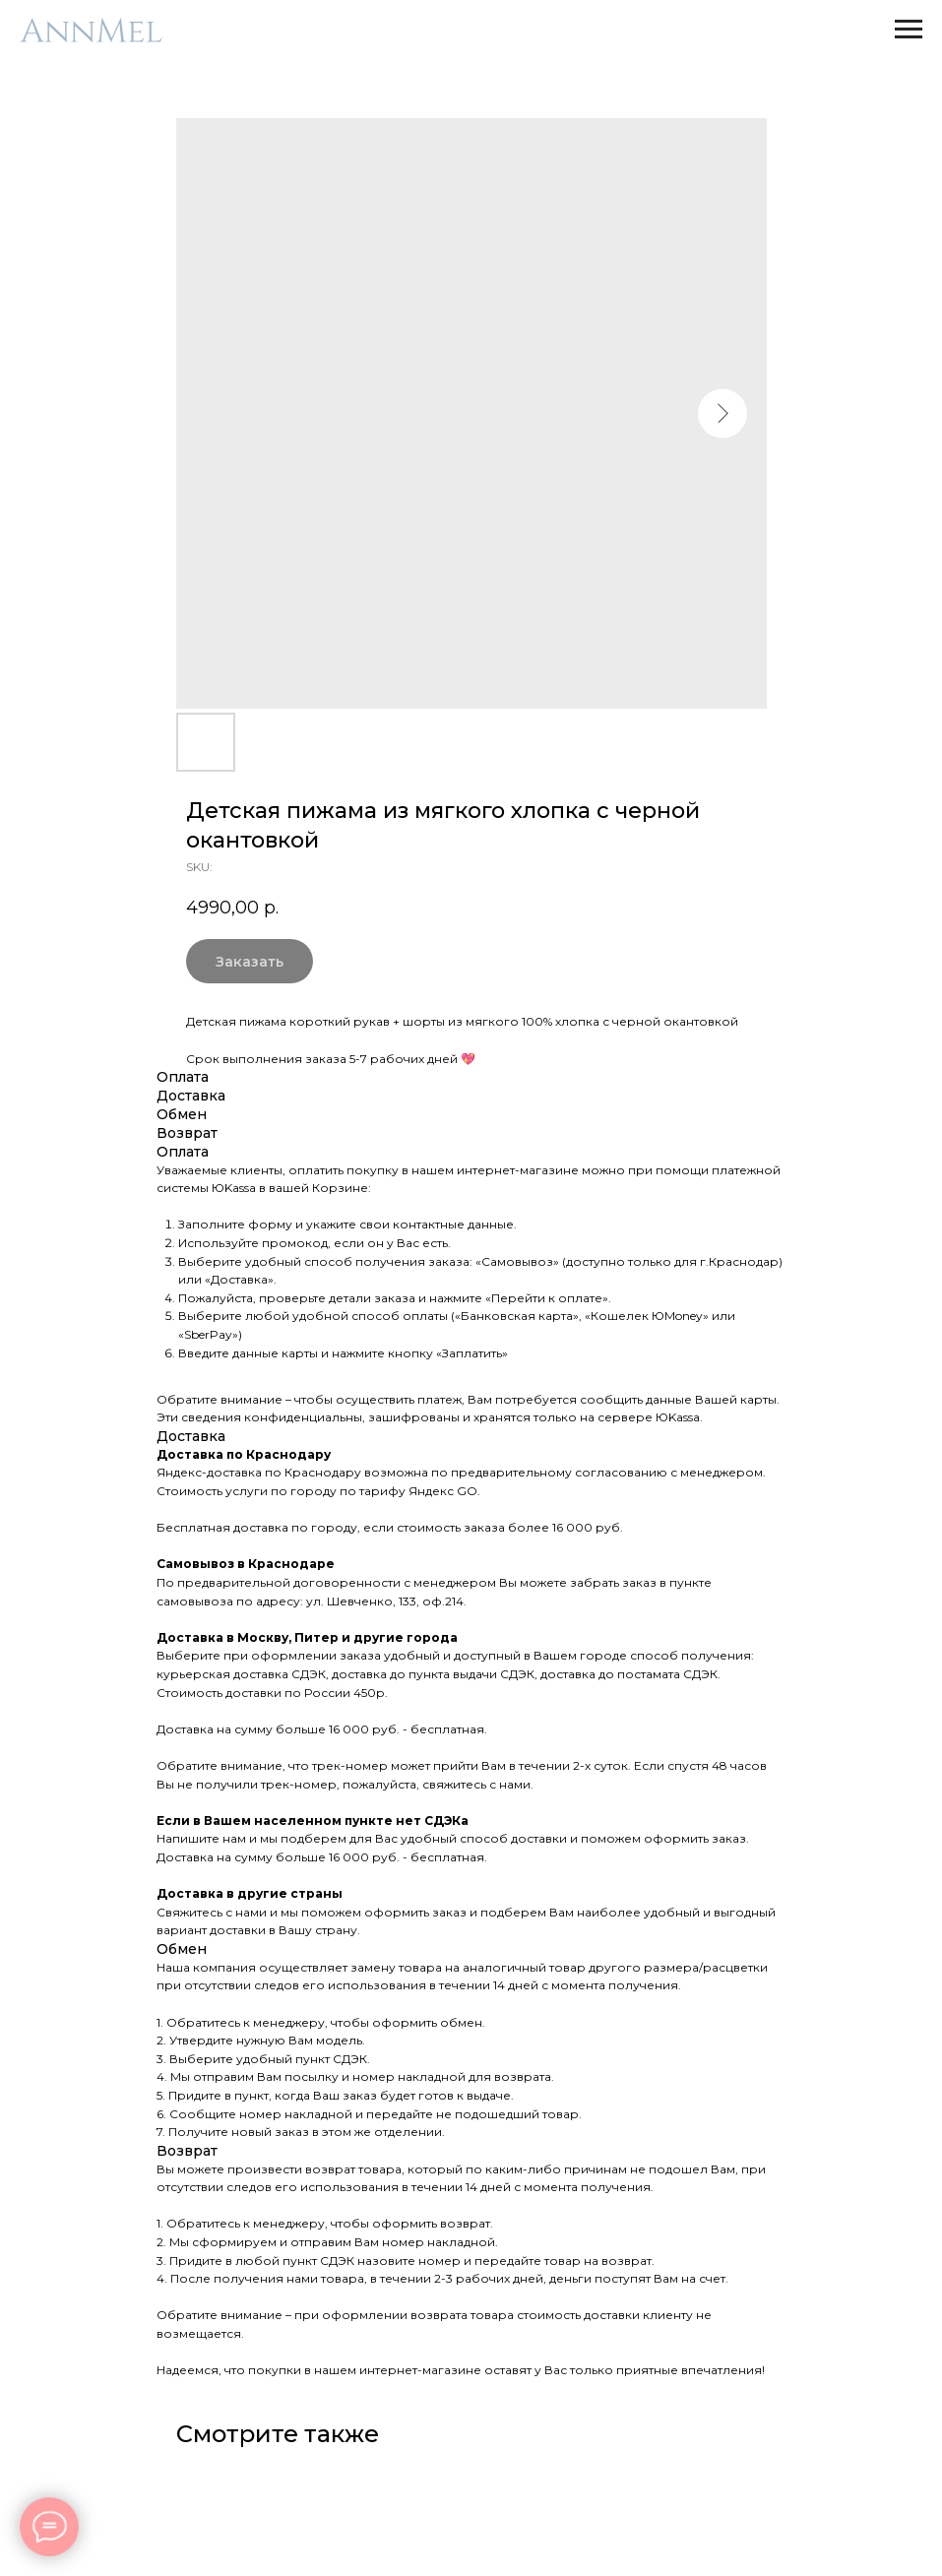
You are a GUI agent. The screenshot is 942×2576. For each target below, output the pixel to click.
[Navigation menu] (908, 29)
